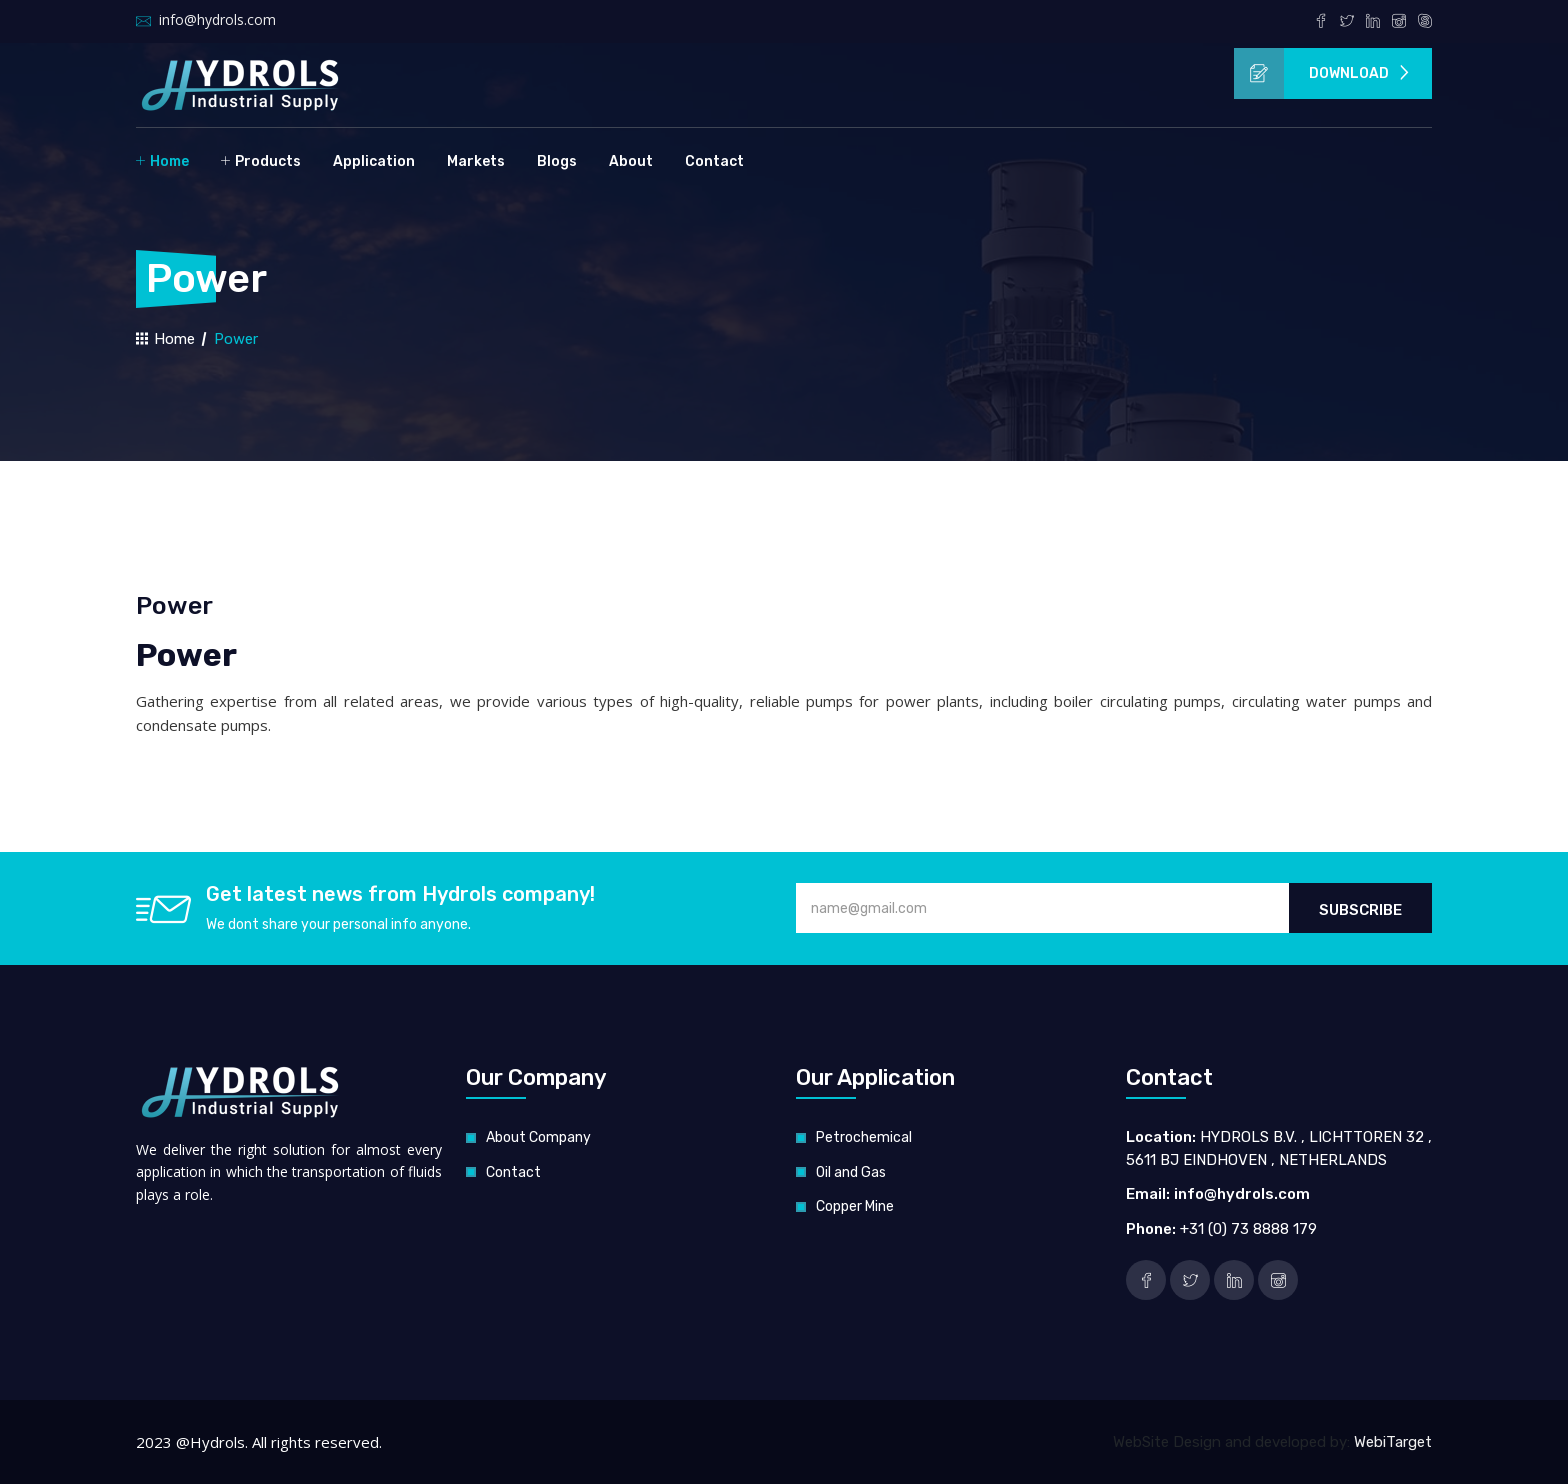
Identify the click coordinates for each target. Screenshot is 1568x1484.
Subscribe (1360, 910)
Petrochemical (864, 1137)
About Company (538, 1137)
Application (374, 161)
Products (261, 160)
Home (162, 160)
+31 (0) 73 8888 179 (1248, 1229)
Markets (476, 161)
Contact (714, 161)
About (631, 161)
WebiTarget (1393, 1442)
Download (1323, 73)
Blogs (557, 161)
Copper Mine (855, 1206)
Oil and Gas (851, 1172)
